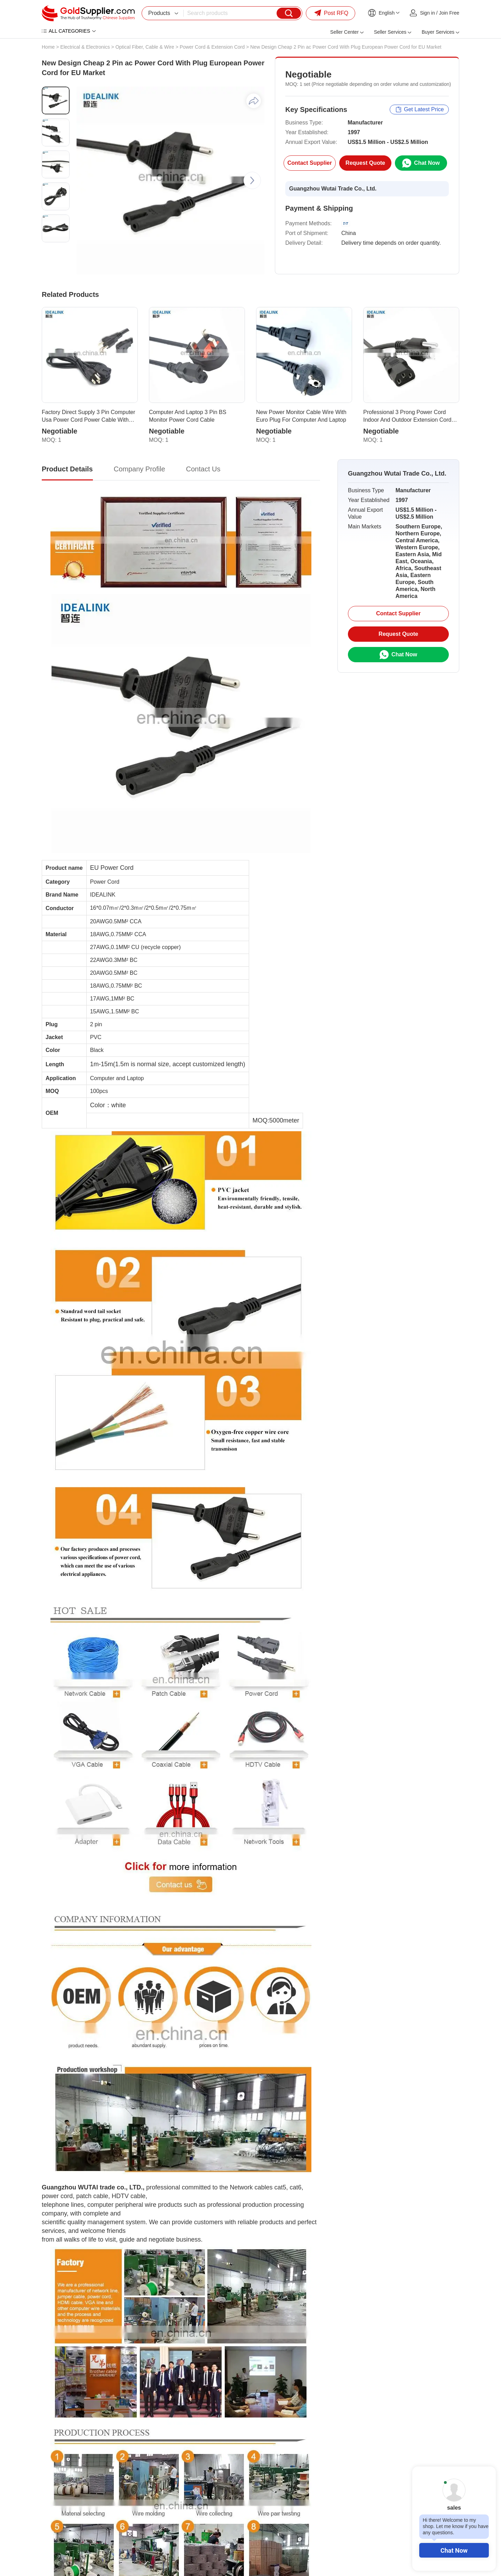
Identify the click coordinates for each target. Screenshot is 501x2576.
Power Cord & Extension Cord (212, 47)
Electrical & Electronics (85, 47)
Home (48, 47)
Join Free (449, 13)
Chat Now (454, 2550)
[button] (252, 180)
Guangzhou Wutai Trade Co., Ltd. (332, 189)
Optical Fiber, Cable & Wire (145, 47)
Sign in (427, 13)
